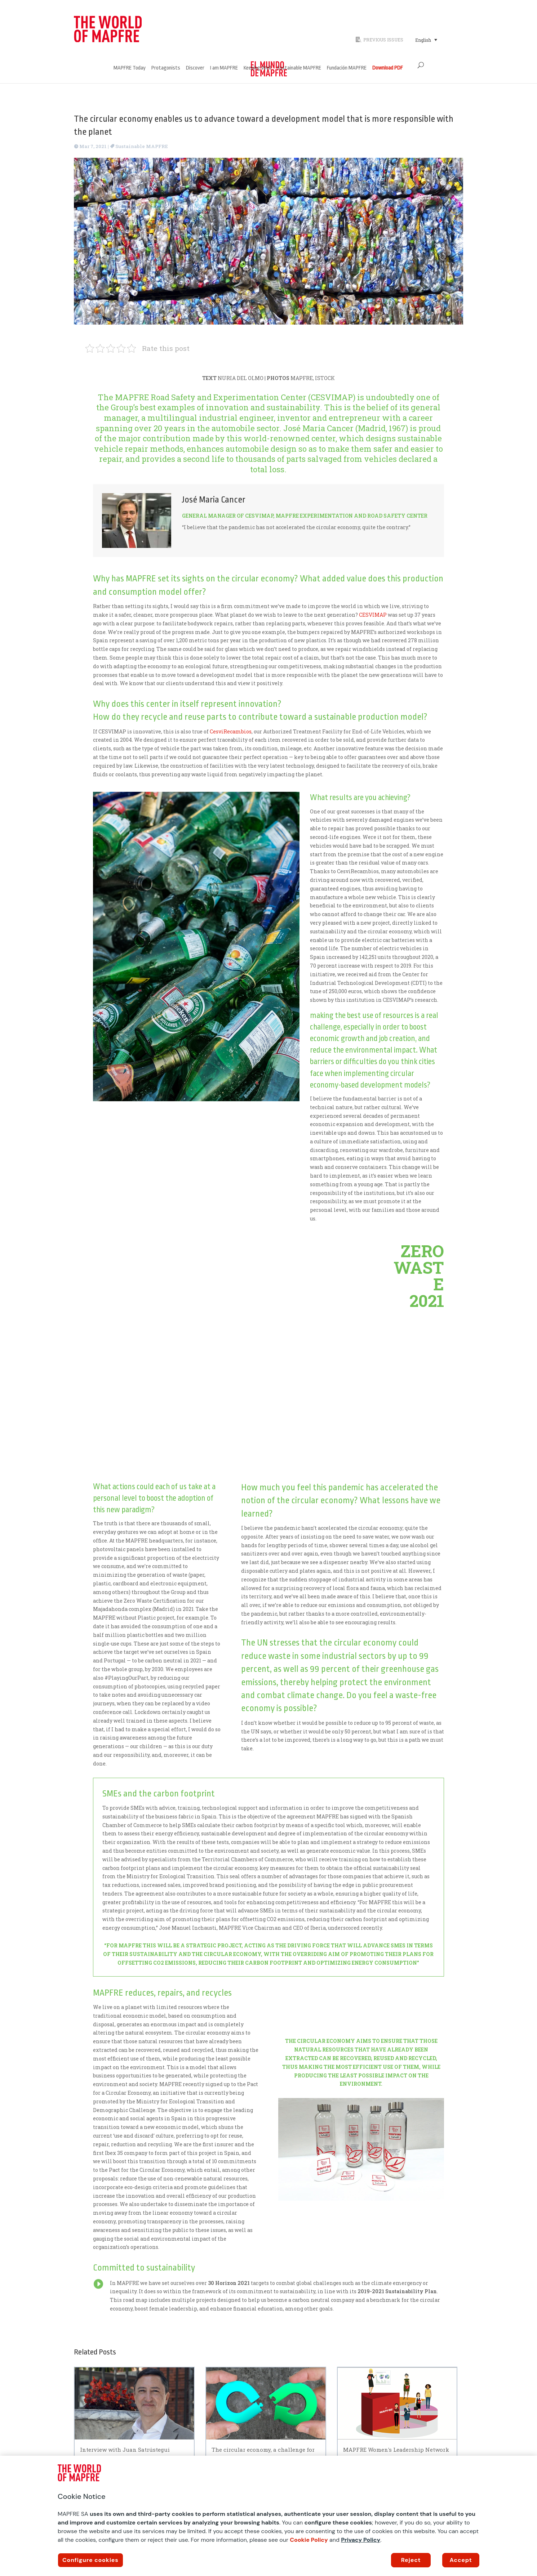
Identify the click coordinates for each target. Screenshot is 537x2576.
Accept (461, 2560)
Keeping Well (257, 68)
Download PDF (387, 68)
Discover (195, 68)
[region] (268, 2516)
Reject (411, 2560)
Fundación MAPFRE (347, 68)
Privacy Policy (360, 2540)
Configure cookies (90, 2560)
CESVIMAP (373, 614)
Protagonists (165, 68)
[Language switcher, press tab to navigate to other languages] (426, 39)
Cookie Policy (309, 2540)
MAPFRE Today (130, 68)
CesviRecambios (231, 731)
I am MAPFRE (224, 68)
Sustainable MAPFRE (299, 68)
